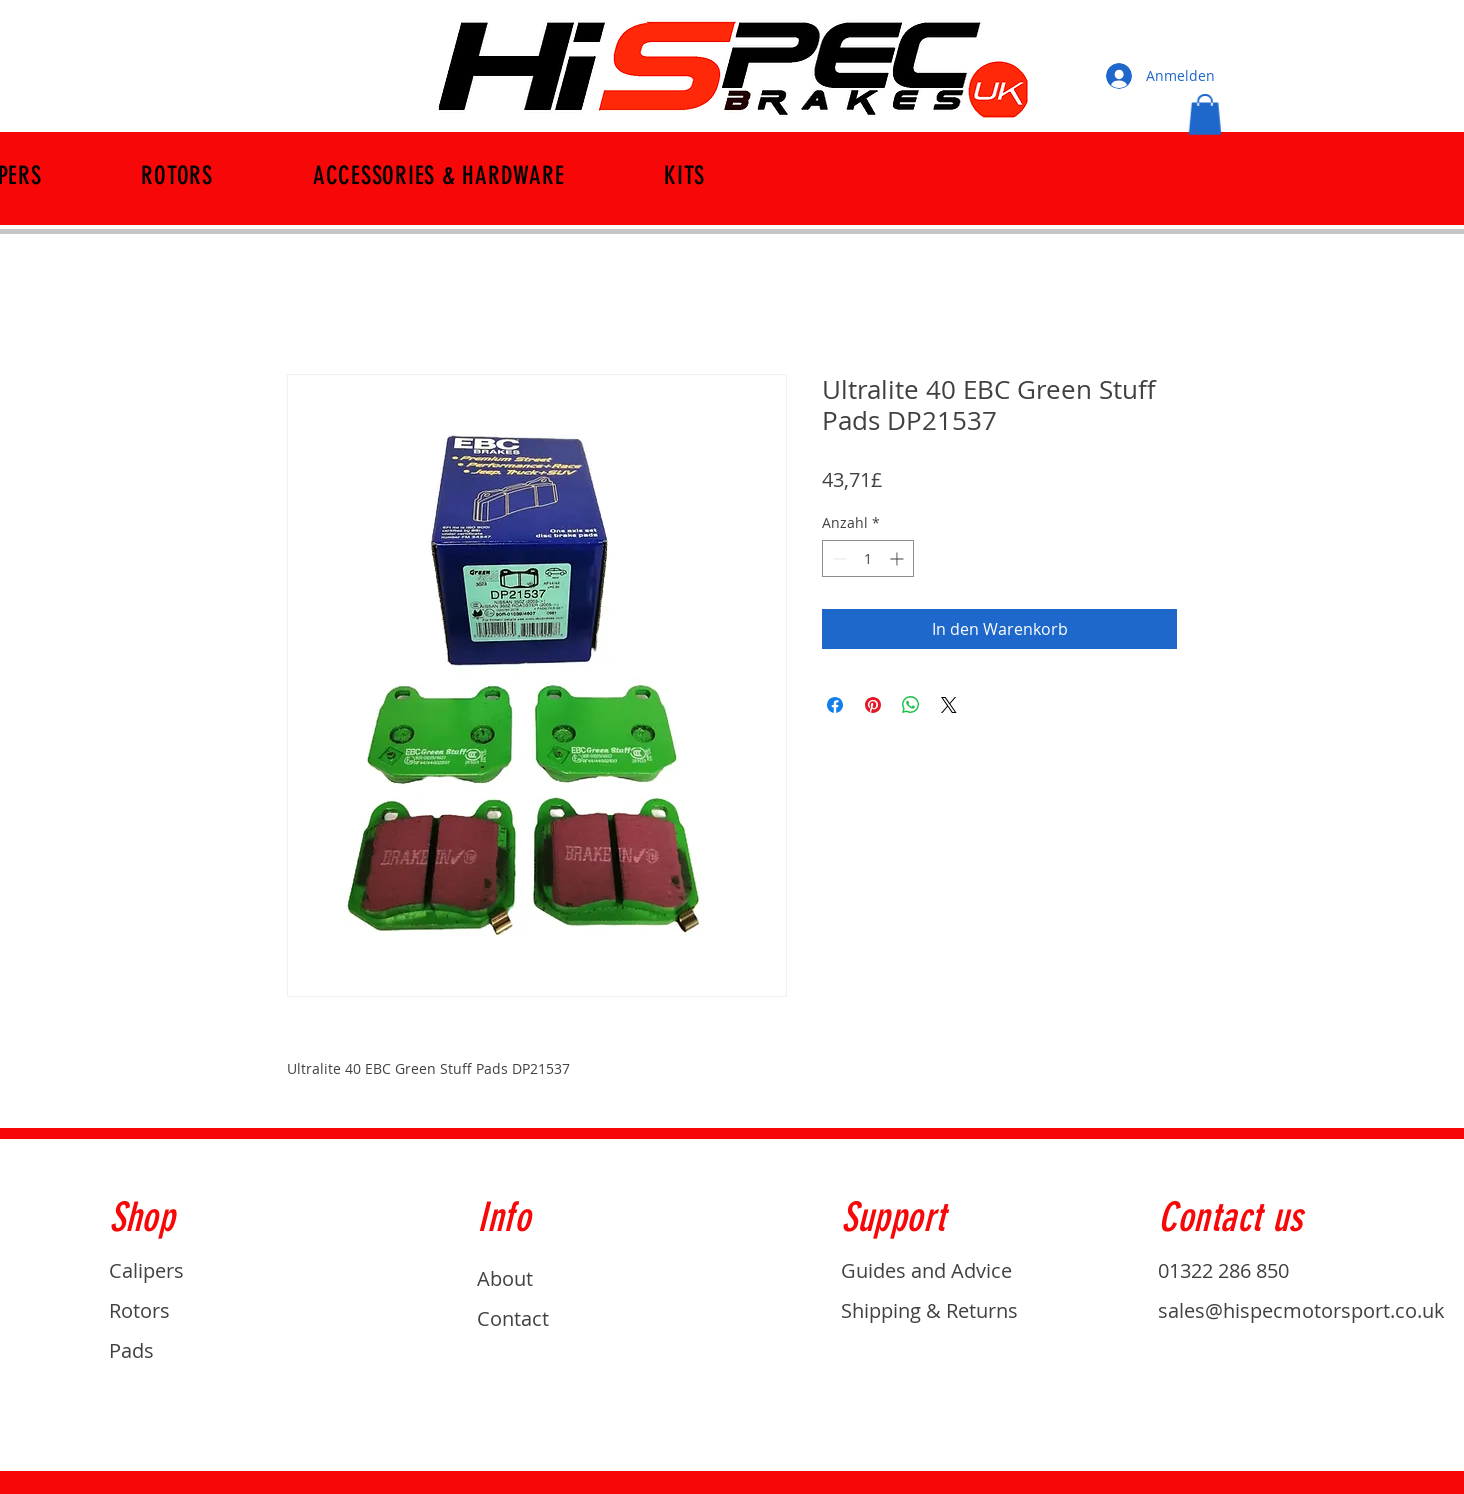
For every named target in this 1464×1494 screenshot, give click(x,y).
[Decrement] (837, 558)
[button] (1205, 114)
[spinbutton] (868, 558)
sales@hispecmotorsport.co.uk (1301, 1310)
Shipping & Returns (929, 1310)
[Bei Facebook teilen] (835, 705)
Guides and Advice (926, 1270)
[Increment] (898, 558)
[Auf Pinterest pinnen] (873, 705)
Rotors (139, 1310)
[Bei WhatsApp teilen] (911, 705)
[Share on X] (949, 705)
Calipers (146, 1270)
